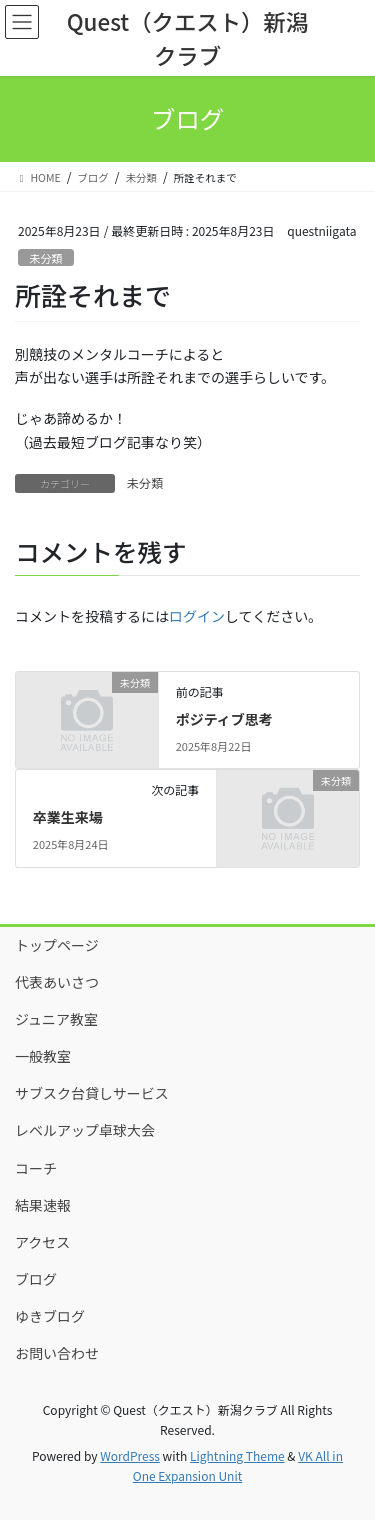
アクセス (42, 1242)
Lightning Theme (237, 1455)
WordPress (130, 1455)
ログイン (197, 616)
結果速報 (43, 1205)
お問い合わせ (57, 1353)
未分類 (46, 258)
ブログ (36, 1279)
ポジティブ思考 (224, 719)
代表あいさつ (57, 982)
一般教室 (43, 1056)
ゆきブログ (50, 1316)
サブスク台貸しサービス (92, 1093)
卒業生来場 (68, 817)
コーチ (36, 1168)
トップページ (57, 945)
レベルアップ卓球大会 (85, 1130)
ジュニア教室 (56, 1019)
